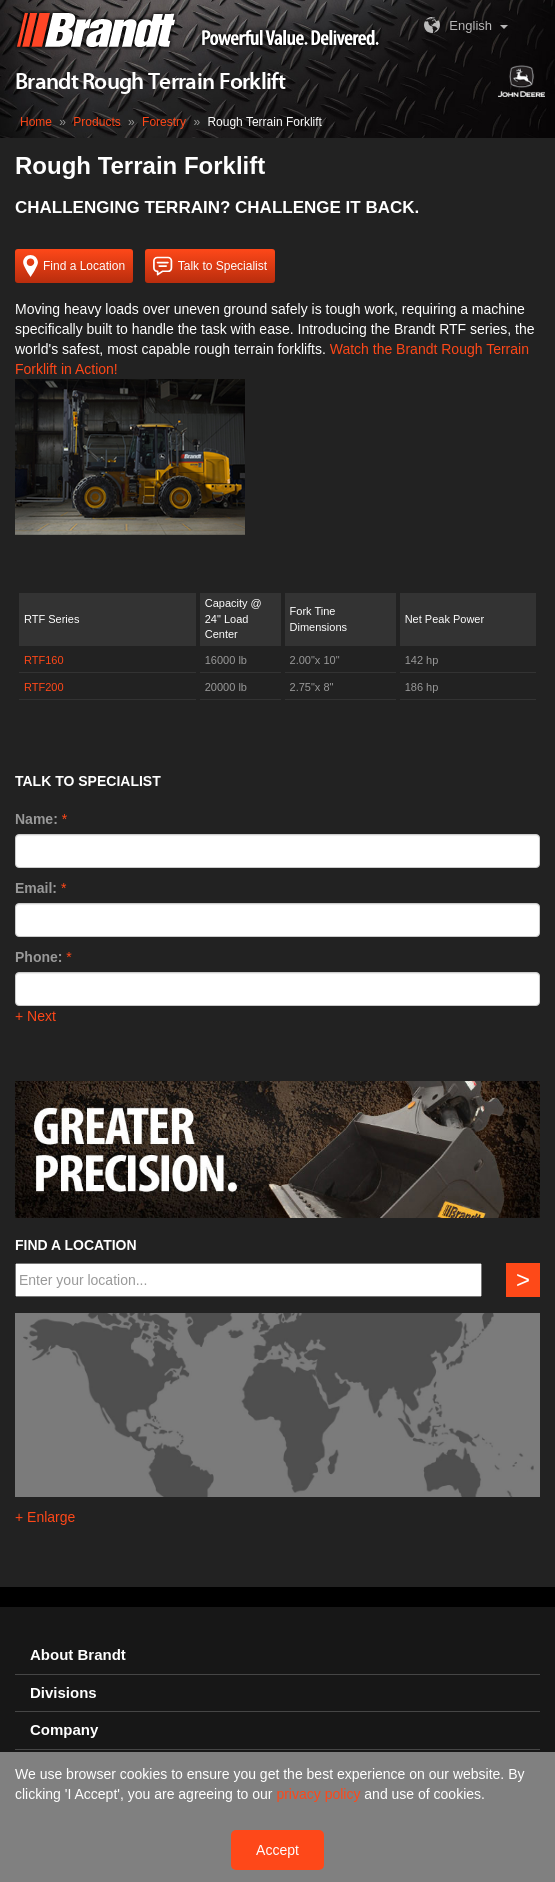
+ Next (35, 1016)
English (455, 25)
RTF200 (44, 687)
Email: (36, 888)
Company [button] (64, 1730)
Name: (36, 819)
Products (96, 122)
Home (36, 122)
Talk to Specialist (210, 266)
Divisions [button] (63, 1693)
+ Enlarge (45, 1517)
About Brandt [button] (78, 1655)
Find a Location (74, 266)
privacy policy (320, 1794)
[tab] (277, 1655)
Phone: (38, 957)
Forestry (164, 122)
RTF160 (44, 660)
